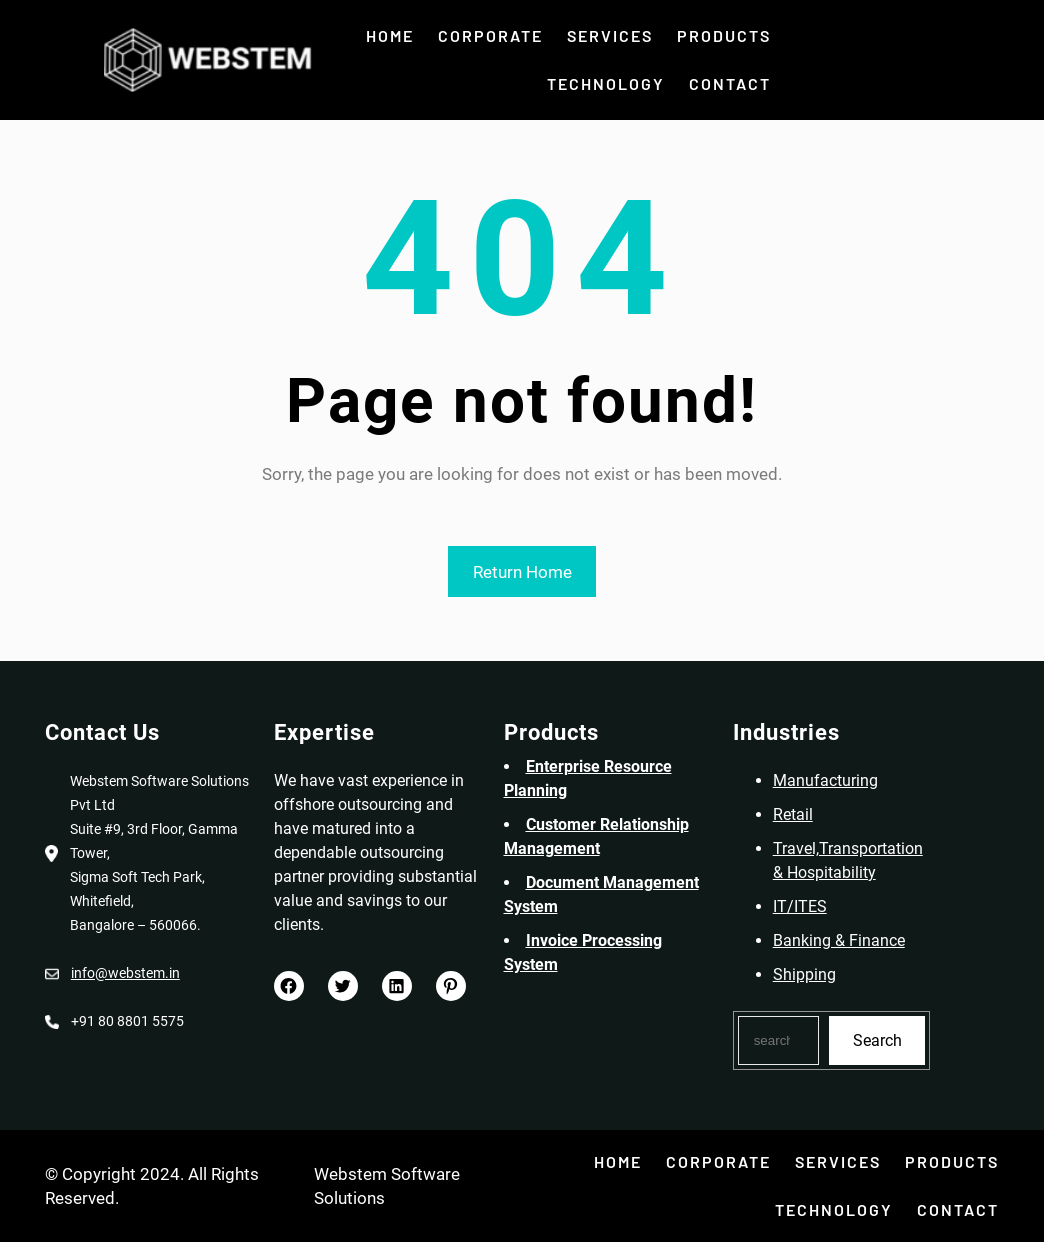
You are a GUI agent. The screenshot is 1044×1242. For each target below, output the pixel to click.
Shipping (814, 974)
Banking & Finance (849, 940)
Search (887, 1040)
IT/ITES (810, 906)
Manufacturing (835, 780)
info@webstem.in (115, 973)
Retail (803, 814)
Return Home (522, 572)
